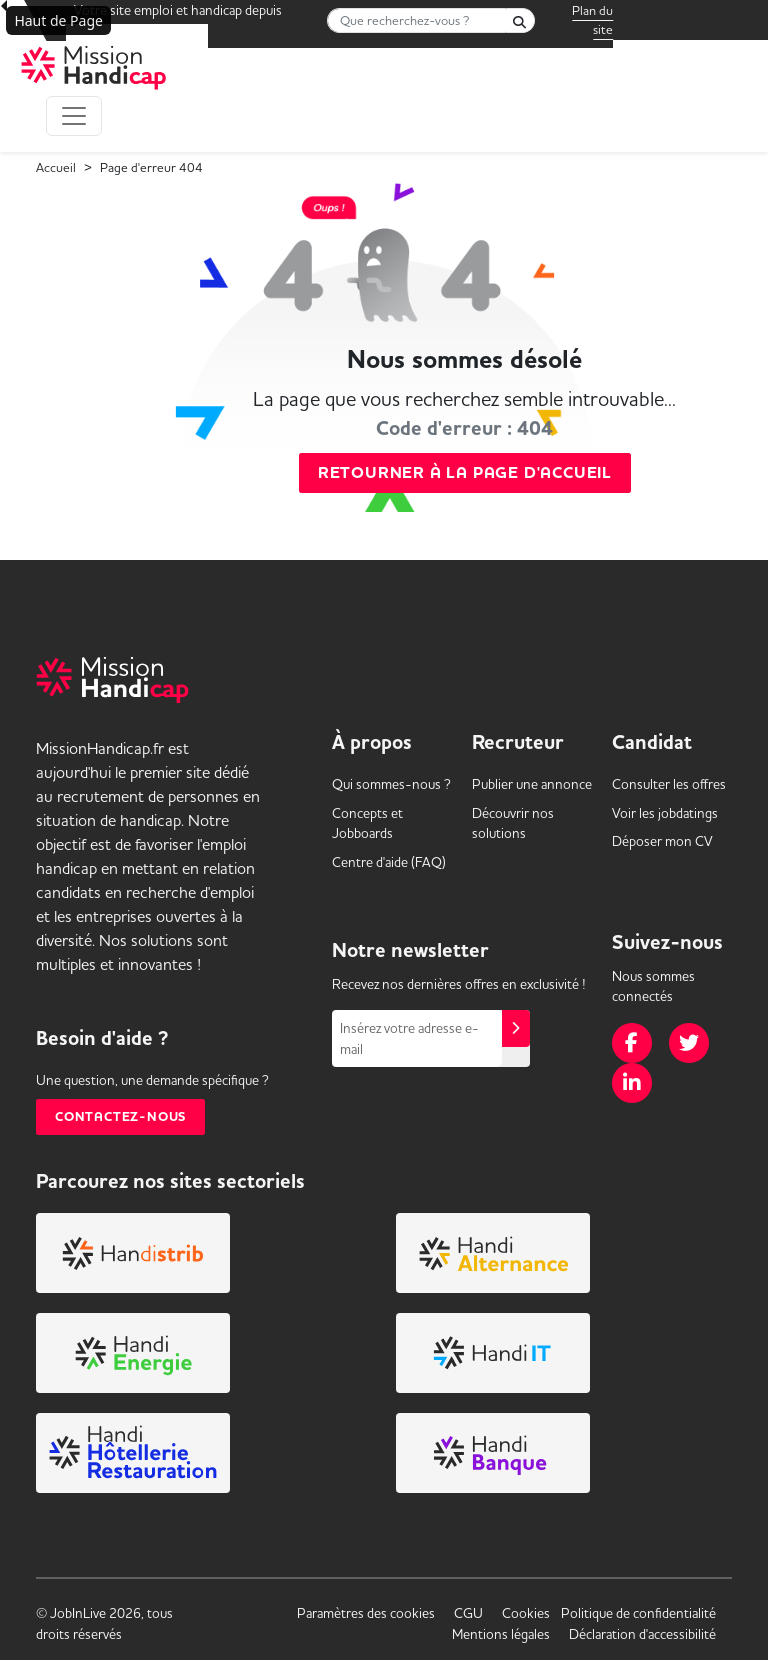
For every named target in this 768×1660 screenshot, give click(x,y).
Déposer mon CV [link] (662, 841)
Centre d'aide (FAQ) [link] (389, 862)
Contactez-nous (120, 1117)
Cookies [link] (526, 1613)
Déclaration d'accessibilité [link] (642, 1634)
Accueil (56, 167)
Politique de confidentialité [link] (638, 1613)
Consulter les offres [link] (669, 784)
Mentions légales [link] (501, 1634)
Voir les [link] (665, 813)
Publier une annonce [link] (532, 784)
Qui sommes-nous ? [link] (391, 784)
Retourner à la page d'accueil (465, 473)
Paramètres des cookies (366, 1613)
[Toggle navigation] (74, 116)
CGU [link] (468, 1613)
